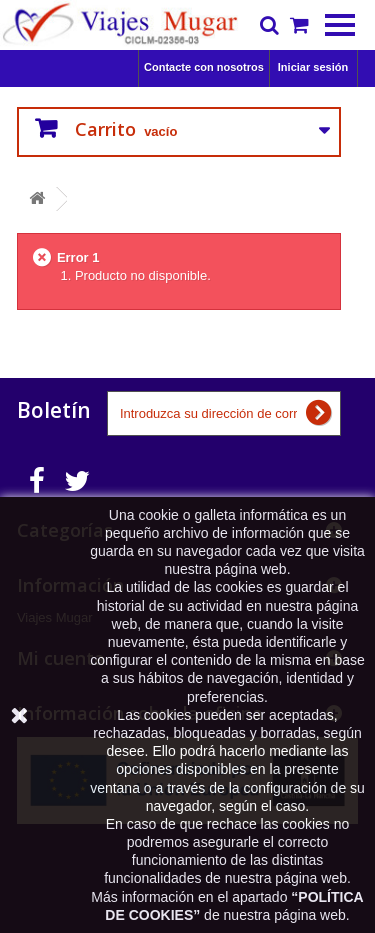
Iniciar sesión (313, 67)
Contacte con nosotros (204, 67)
